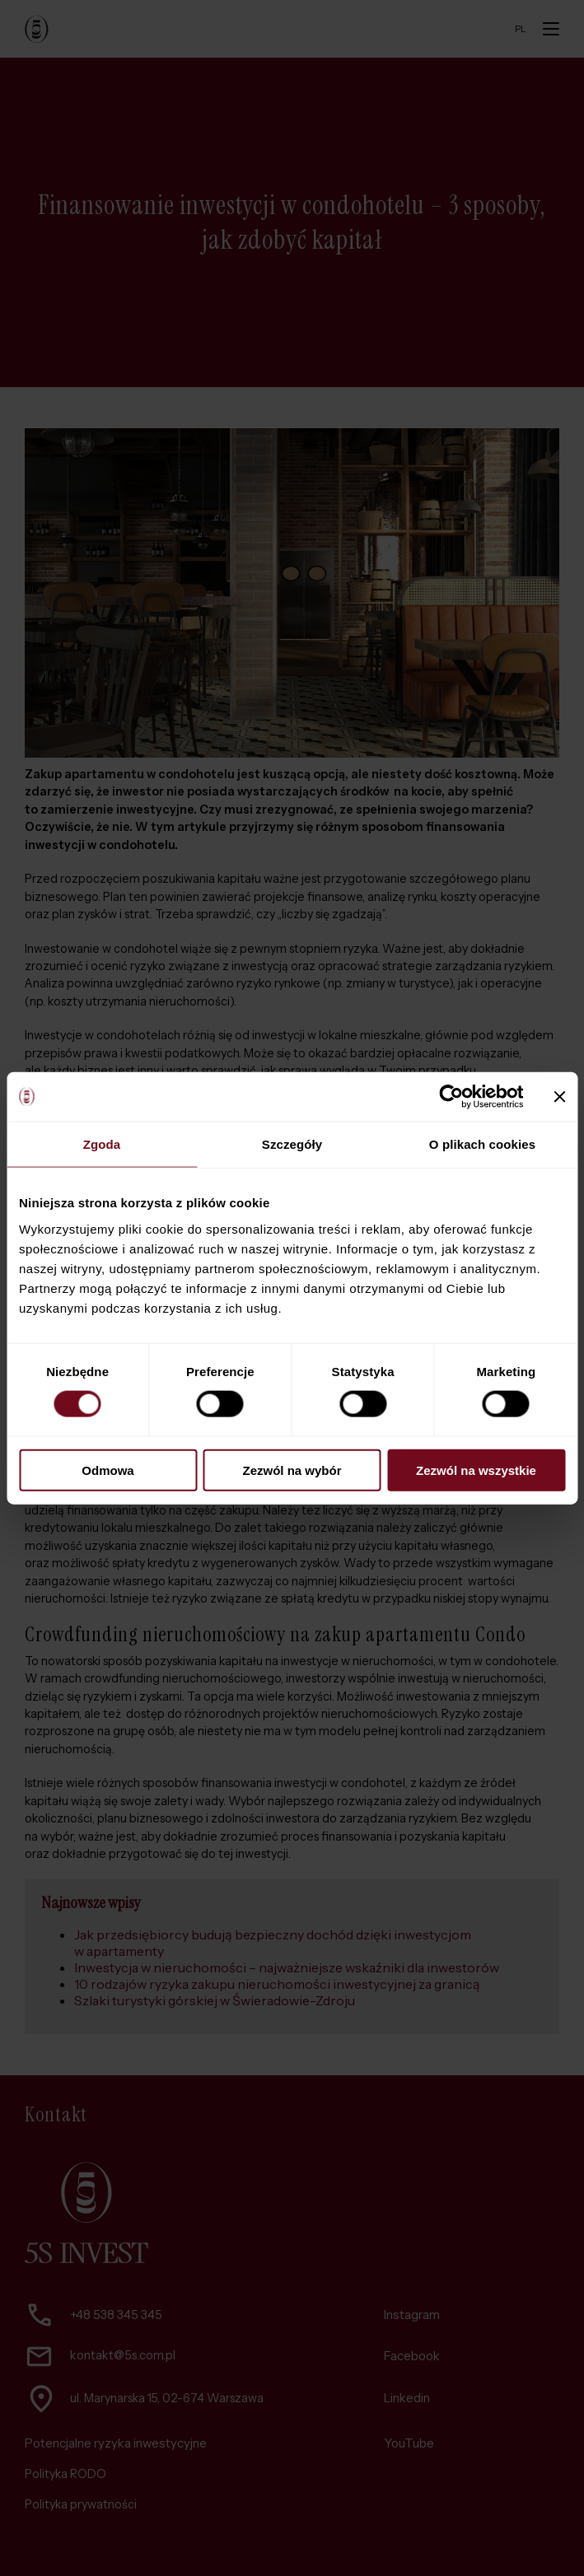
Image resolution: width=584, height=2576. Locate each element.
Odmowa (107, 1470)
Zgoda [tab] (102, 1144)
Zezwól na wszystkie (476, 1470)
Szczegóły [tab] (292, 1144)
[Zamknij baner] (559, 1097)
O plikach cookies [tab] (482, 1144)
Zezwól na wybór (291, 1470)
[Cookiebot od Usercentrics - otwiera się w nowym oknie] (451, 1097)
